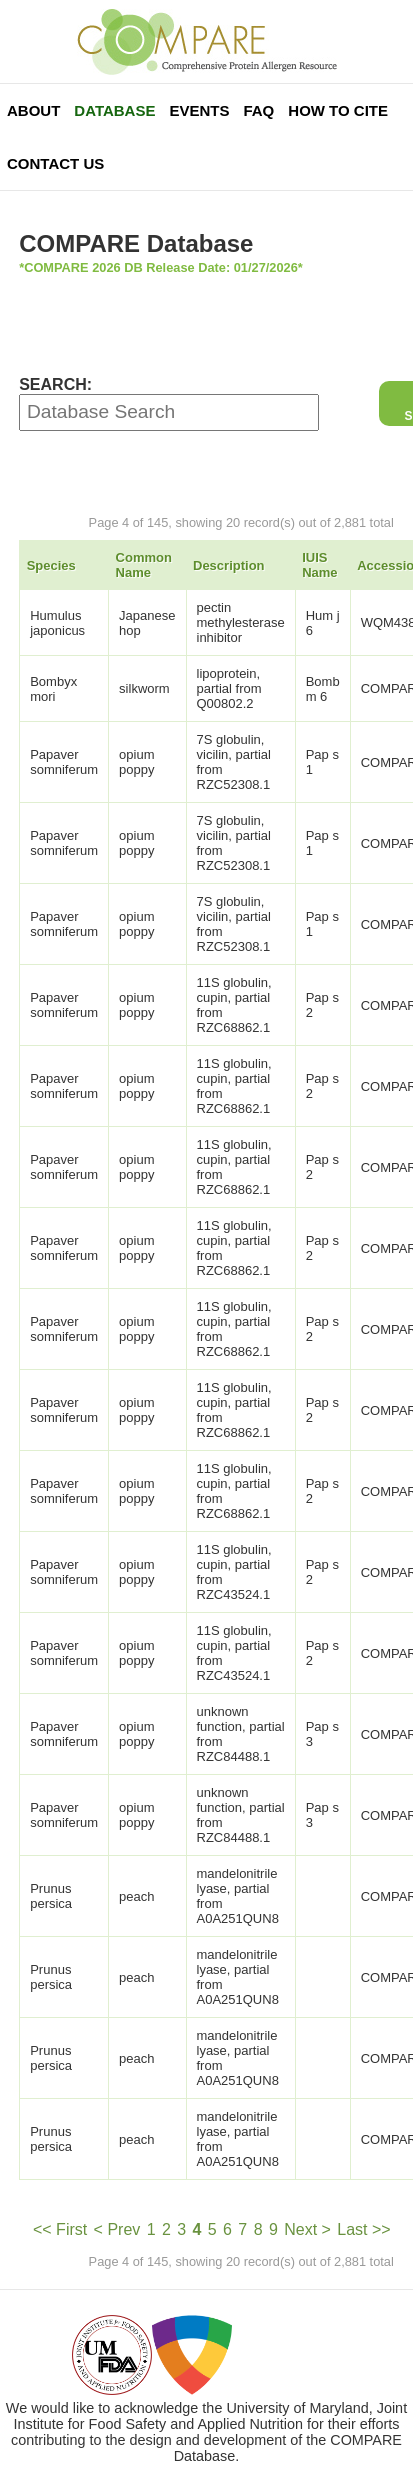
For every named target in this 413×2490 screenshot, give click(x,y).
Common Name (144, 565)
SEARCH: (55, 384)
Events (199, 110)
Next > (307, 2229)
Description (229, 565)
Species (51, 565)
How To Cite (338, 110)
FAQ (258, 110)
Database (114, 110)
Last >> (363, 2229)
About (33, 110)
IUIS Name (319, 565)
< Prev (117, 2229)
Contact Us (55, 163)
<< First (60, 2229)
